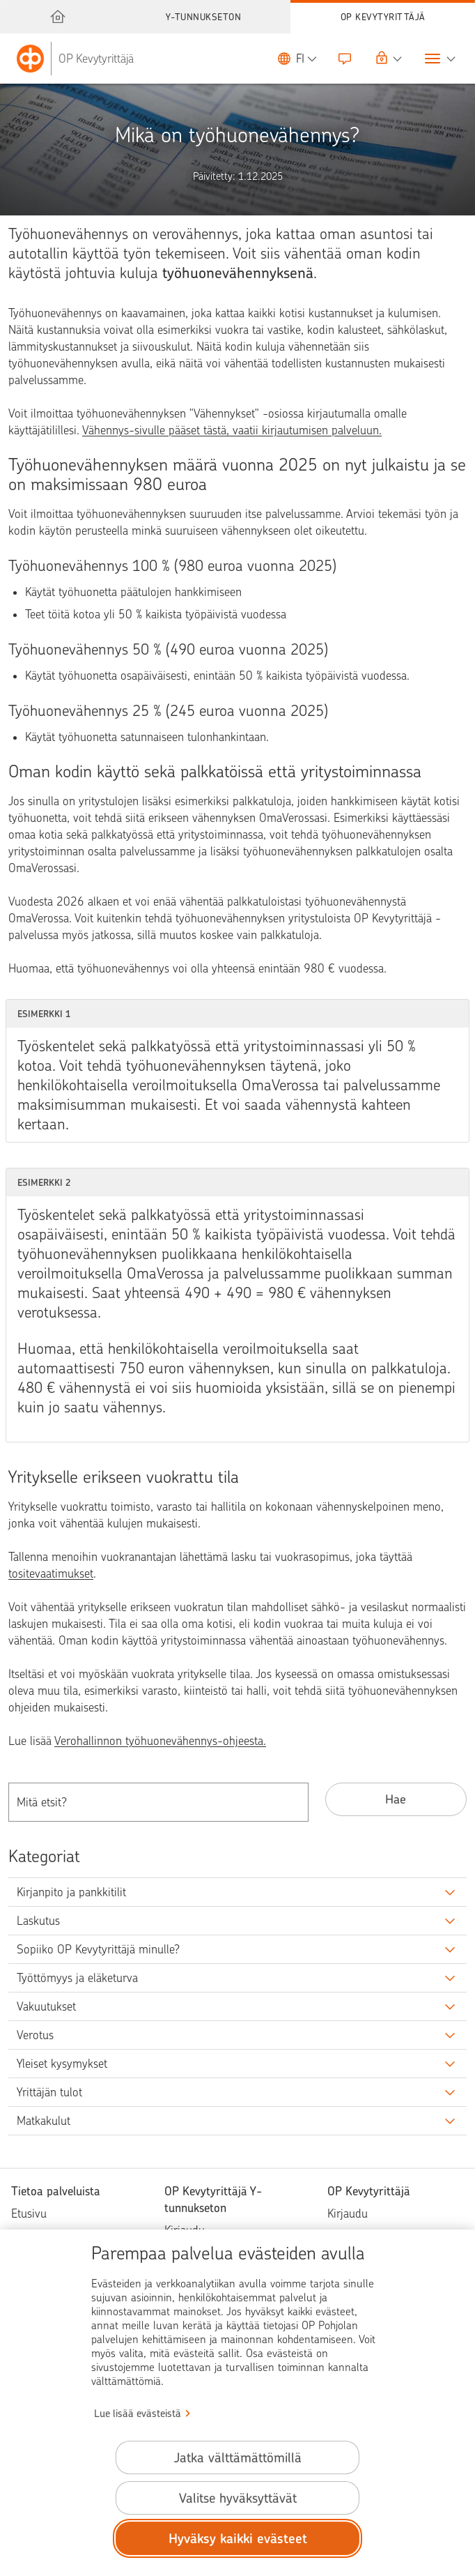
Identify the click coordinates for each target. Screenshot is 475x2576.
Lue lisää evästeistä (137, 2413)
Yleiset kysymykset (62, 2064)
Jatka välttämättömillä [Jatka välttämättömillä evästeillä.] (238, 2458)
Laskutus (38, 1921)
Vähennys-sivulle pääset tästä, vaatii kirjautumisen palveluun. (232, 430)
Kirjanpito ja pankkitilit (71, 1892)
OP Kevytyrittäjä (383, 16)
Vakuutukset (46, 2006)
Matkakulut (43, 2121)
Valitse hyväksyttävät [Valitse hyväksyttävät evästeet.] (238, 2498)
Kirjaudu (347, 2213)
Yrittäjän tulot (49, 2092)
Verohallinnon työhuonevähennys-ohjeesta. (160, 1741)
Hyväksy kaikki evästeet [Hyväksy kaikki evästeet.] (238, 2539)
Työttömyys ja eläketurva (77, 1978)
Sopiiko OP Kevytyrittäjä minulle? (98, 1949)
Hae (395, 1799)
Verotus (35, 2035)
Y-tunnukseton (204, 16)
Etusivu (29, 2213)
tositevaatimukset (50, 1573)
